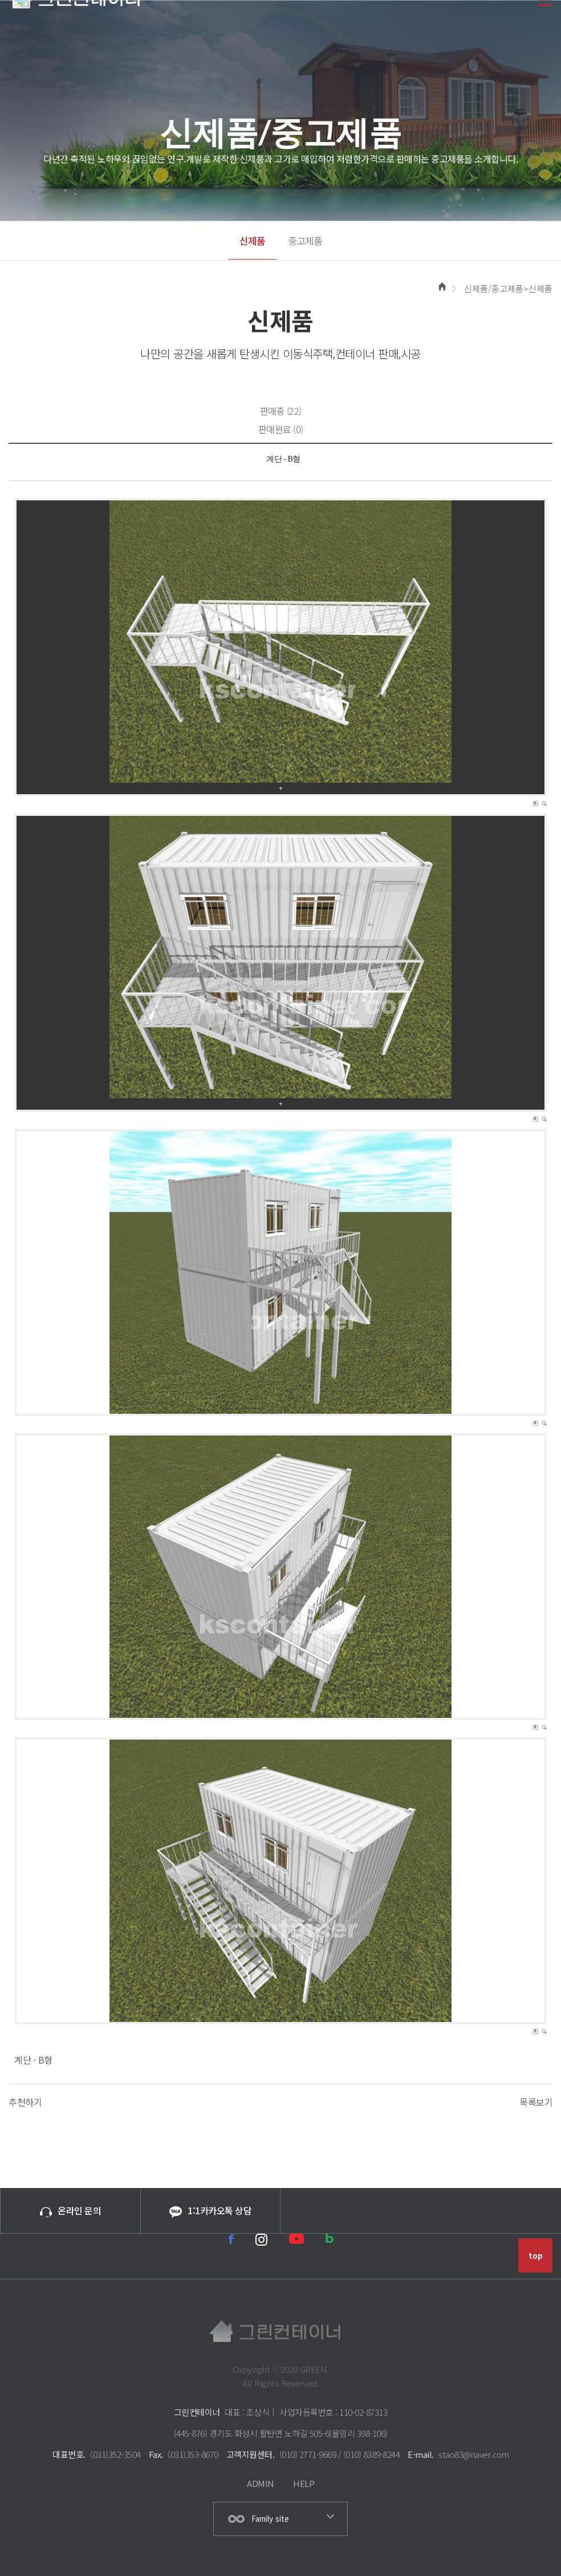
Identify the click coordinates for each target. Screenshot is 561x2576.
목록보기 (535, 2102)
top (536, 2255)
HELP (303, 2483)
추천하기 (25, 2102)
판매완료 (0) (280, 429)
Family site (270, 2518)
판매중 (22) (281, 411)
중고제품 (305, 240)
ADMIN (260, 2483)
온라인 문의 (70, 2210)
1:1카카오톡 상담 (210, 2210)
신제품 (252, 240)
